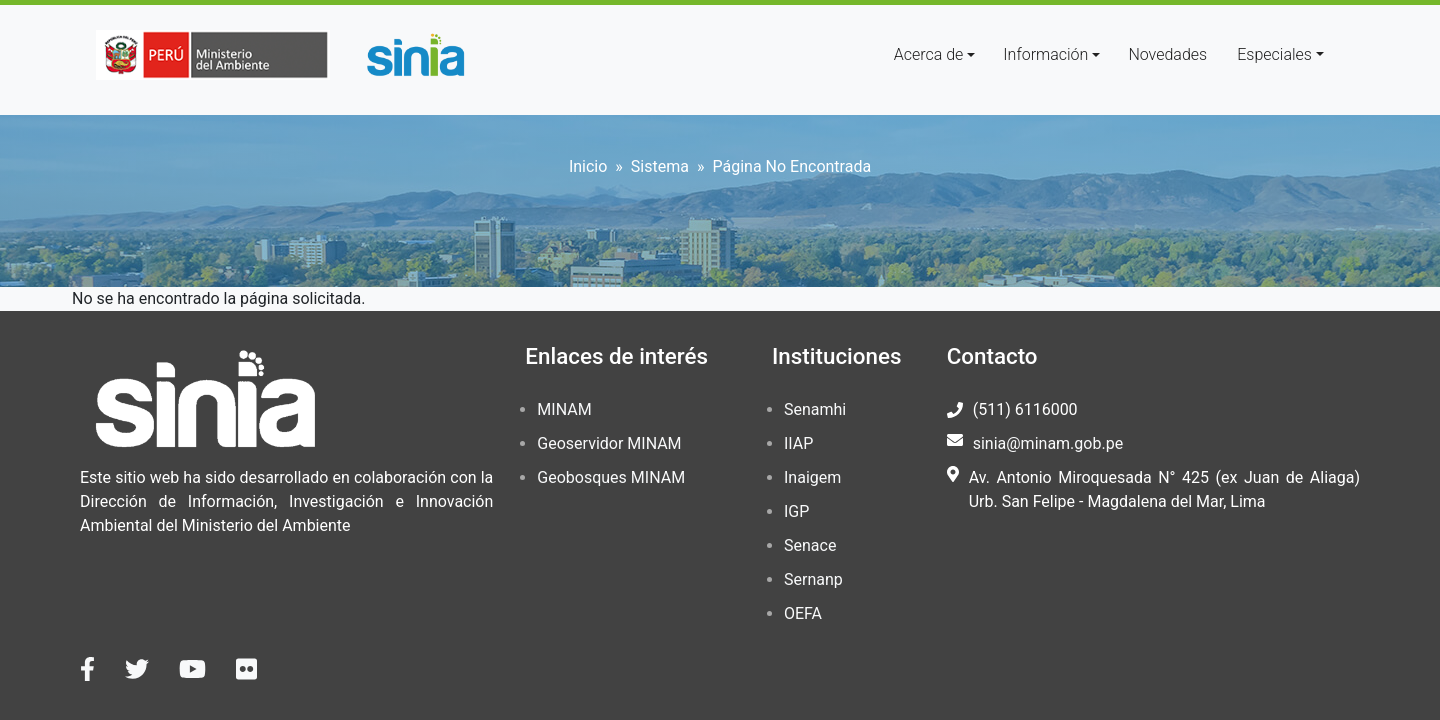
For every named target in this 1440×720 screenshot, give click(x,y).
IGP (796, 511)
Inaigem (812, 477)
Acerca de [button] (929, 54)
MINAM (564, 409)
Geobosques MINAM (611, 477)
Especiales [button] (1274, 54)
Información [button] (1045, 54)
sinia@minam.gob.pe (1048, 443)
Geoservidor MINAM (609, 443)
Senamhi (815, 409)
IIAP (798, 443)
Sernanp (813, 579)
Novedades (1167, 54)
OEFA (803, 613)
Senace (810, 545)
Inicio (588, 166)
